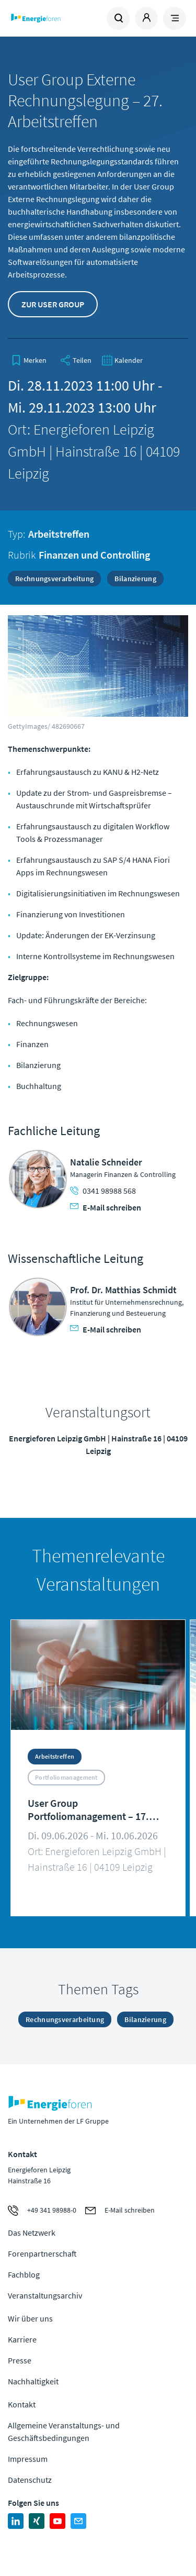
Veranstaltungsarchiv (45, 2295)
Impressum (28, 2458)
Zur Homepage (53, 18)
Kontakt (22, 2404)
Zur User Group (52, 304)
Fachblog (24, 2274)
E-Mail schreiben (105, 1207)
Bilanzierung (135, 578)
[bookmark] (29, 360)
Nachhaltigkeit (33, 2381)
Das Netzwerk (31, 2232)
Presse (19, 2360)
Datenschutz (30, 2479)
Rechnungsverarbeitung (54, 578)
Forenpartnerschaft (42, 2253)
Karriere (22, 2339)
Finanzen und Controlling (94, 554)
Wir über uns (30, 2318)
